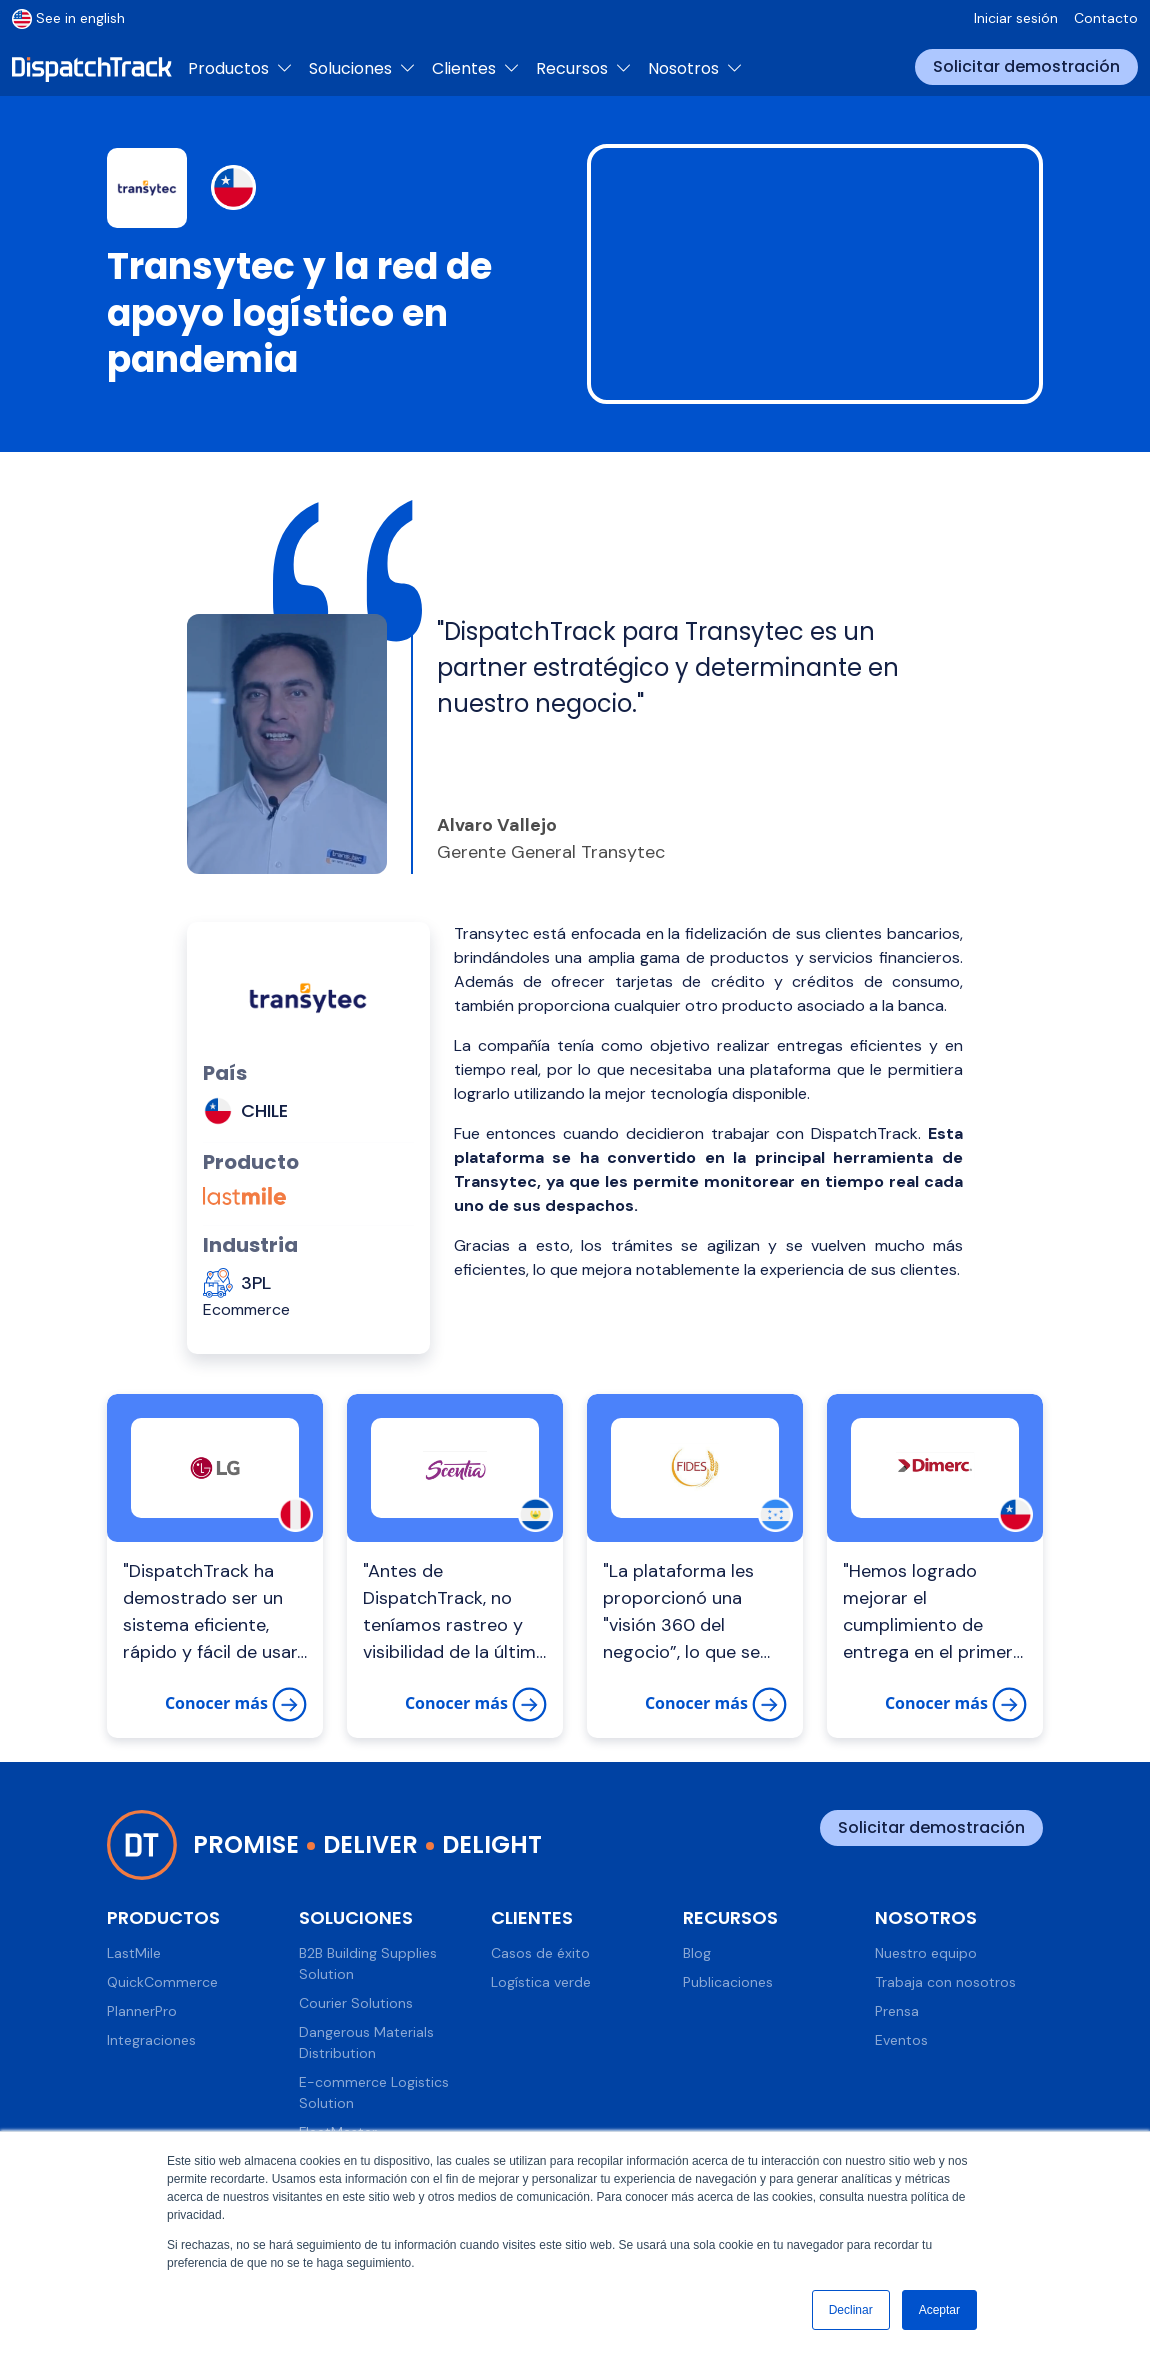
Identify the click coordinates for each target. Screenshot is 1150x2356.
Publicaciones (728, 1982)
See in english (68, 18)
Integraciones (151, 2040)
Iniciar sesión (1016, 18)
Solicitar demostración (1026, 66)
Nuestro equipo (926, 1953)
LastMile (134, 1953)
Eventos (901, 2040)
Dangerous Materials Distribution (366, 2042)
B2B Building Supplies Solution (368, 1963)
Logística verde (541, 1982)
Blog (697, 1953)
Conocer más (236, 1704)
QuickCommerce (162, 1982)
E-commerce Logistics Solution (374, 2092)
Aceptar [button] (939, 2310)
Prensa (897, 2011)
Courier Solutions (356, 2003)
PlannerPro (142, 2011)
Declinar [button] (851, 2310)
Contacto (1106, 18)
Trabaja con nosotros (945, 1982)
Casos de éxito (540, 1953)
